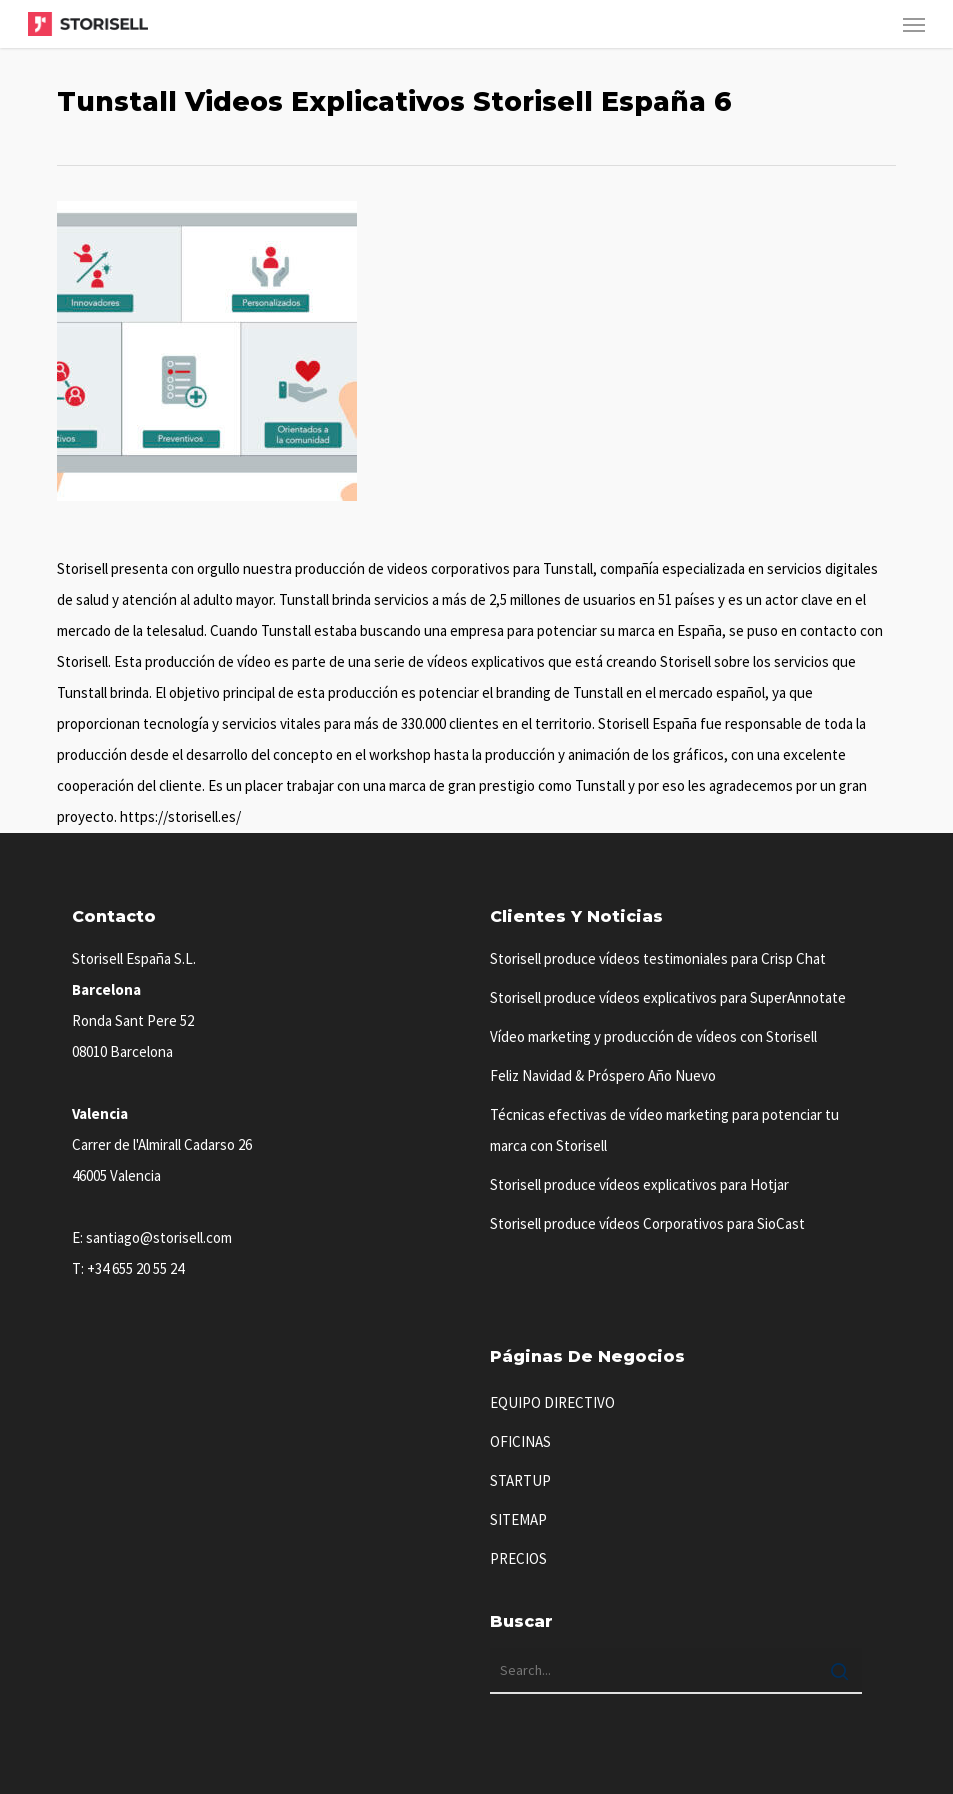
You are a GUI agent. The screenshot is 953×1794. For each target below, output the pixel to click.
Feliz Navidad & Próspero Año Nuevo (603, 1075)
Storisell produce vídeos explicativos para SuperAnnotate (668, 997)
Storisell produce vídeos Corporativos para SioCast (647, 1223)
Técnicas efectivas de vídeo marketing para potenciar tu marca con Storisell (664, 1130)
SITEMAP (518, 1519)
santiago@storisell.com (159, 1237)
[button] (914, 24)
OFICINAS (520, 1441)
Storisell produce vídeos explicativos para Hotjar (639, 1184)
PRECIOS (518, 1558)
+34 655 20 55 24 (135, 1268)
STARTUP (520, 1480)
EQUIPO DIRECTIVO (552, 1402)
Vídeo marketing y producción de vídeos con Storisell (653, 1036)
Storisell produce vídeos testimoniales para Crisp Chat (658, 958)
